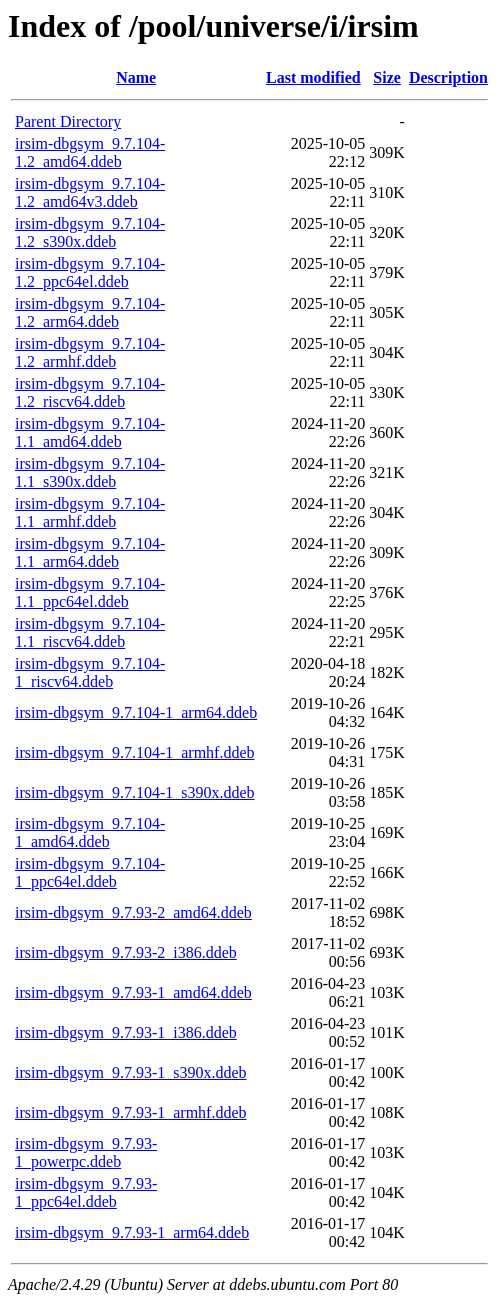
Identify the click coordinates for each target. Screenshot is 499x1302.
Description (448, 77)
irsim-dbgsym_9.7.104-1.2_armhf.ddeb (90, 352)
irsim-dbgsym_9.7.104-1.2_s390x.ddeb (90, 232)
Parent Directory (68, 121)
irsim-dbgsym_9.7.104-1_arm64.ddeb (136, 712)
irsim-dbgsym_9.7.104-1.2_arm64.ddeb (90, 312)
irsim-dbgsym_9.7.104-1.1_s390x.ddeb (90, 472)
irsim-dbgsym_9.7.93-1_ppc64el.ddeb (86, 1192)
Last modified (313, 77)
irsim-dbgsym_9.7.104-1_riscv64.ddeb (90, 672)
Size (387, 77)
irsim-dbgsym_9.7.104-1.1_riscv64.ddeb (90, 632)
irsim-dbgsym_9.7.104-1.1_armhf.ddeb (90, 512)
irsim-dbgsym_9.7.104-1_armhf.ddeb (135, 752)
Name (136, 77)
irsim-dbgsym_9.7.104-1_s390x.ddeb (135, 792)
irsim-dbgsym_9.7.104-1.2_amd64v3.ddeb (90, 192)
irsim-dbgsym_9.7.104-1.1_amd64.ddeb (90, 432)
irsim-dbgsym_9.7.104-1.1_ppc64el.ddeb (90, 592)
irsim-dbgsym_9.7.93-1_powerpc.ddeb (86, 1152)
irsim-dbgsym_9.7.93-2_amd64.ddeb (133, 912)
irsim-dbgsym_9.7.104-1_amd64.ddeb (90, 832)
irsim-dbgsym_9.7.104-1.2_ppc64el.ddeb (90, 272)
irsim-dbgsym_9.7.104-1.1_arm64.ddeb (90, 552)
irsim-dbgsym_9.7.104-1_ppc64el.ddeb (90, 872)
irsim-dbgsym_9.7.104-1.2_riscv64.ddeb (90, 392)
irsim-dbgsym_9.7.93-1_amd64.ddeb (133, 992)
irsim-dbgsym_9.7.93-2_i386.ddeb (126, 952)
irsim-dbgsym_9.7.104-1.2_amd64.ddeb (90, 152)
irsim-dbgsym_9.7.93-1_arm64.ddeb (132, 1232)
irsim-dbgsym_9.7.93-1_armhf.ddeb (131, 1112)
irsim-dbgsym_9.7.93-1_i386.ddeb (126, 1032)
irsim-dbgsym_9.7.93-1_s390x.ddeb (131, 1072)
